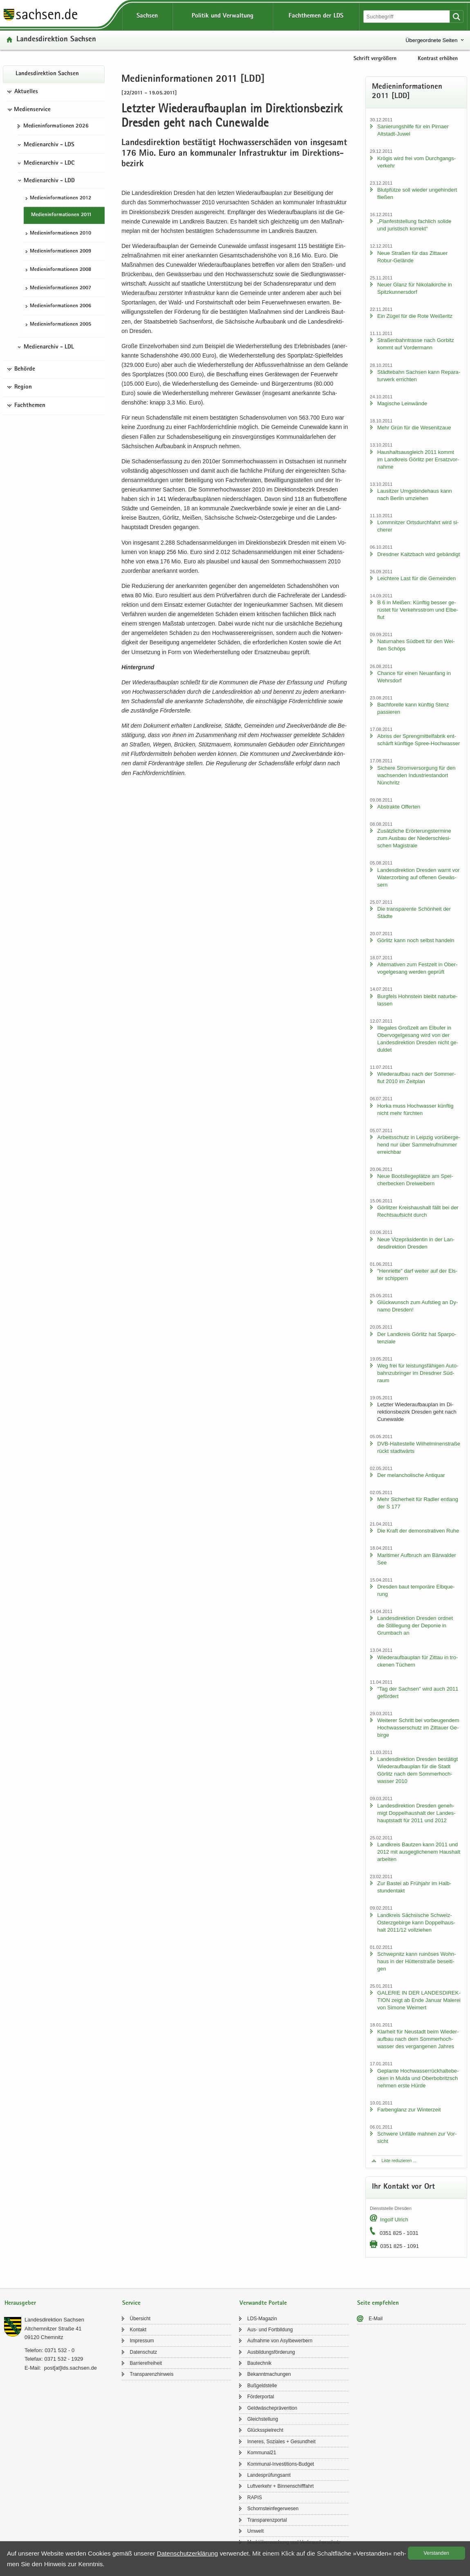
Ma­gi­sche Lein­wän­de (402, 403)
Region (23, 387)
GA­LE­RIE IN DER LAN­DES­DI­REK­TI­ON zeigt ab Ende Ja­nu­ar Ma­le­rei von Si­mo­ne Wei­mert (419, 2000)
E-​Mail (376, 2318)
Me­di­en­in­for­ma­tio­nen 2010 (60, 233)
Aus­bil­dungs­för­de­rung (271, 2352)
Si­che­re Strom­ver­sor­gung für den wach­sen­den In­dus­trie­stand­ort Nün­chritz (416, 775)
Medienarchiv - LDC (49, 163)
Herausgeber (20, 2303)
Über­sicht (140, 2318)
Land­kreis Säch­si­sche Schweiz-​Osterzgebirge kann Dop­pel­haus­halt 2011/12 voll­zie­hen (416, 1922)
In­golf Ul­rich (394, 2219)
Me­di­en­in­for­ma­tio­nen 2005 (60, 324)
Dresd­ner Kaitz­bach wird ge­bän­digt (418, 554)
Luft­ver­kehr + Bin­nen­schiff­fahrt (280, 2486)
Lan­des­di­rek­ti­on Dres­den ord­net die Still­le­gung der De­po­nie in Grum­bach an (415, 1625)
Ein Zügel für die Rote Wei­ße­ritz (414, 316)
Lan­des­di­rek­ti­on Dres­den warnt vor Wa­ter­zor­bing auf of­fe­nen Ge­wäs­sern (418, 877)
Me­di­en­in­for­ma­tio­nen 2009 (60, 251)
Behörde (24, 369)
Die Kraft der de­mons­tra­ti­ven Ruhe (418, 1531)
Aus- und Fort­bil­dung (270, 2329)
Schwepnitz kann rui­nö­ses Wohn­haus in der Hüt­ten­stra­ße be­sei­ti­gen (416, 1961)
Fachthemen (29, 405)
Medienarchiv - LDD (49, 181)
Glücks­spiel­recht (265, 2430)
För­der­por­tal (260, 2397)
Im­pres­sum (142, 2341)
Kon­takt (138, 2329)
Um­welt (255, 2531)
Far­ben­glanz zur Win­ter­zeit (409, 2110)
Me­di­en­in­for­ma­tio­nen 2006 (60, 306)
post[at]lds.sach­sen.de (70, 2368)
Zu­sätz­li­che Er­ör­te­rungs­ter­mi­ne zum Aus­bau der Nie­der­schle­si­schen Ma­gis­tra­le (414, 838)
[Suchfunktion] (407, 16)
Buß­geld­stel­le (262, 2385)
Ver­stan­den (436, 2553)
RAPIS (254, 2497)
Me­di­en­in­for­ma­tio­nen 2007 (60, 288)
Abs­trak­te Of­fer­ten (398, 807)
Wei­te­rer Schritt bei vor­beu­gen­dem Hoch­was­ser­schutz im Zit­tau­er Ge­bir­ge (418, 1727)
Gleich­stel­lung (262, 2419)
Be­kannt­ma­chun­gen (269, 2374)
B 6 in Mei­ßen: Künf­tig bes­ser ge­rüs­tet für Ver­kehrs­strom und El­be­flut (417, 609)
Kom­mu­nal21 (261, 2452)
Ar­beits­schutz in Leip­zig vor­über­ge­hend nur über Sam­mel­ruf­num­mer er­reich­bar (418, 1144)
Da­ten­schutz (143, 2352)
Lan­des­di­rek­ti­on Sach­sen (56, 40)
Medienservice (32, 110)
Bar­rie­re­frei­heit (146, 2363)
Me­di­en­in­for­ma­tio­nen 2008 (60, 270)
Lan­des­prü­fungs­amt (269, 2475)
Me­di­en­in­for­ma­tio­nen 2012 (60, 198)
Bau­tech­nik (259, 2363)
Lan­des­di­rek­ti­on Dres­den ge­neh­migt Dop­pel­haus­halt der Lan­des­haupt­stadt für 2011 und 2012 (416, 1813)
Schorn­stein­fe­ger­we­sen (272, 2508)
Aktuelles (26, 92)
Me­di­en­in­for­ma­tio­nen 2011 (61, 215)
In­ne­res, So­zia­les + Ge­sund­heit (281, 2441)
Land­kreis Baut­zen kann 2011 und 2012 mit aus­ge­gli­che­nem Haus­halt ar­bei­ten (418, 1851)
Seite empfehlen (378, 2303)
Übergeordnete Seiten (431, 40)
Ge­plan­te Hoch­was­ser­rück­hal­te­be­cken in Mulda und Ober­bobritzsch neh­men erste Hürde (418, 2078)
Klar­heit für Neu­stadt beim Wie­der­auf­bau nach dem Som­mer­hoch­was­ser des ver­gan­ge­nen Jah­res (418, 2039)
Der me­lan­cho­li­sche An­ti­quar (411, 1475)
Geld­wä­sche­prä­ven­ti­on (272, 2408)
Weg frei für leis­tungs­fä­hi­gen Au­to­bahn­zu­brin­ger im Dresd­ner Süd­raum (418, 1373)
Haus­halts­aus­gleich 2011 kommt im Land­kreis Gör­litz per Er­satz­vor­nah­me (418, 459)
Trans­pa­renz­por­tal (267, 2520)
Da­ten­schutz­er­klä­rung (187, 2553)
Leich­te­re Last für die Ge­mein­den (416, 578)
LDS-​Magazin (262, 2318)
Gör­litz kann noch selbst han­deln (415, 940)
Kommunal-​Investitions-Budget (280, 2464)
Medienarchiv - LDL (49, 347)
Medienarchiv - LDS (49, 145)
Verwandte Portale (263, 2303)
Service (131, 2303)
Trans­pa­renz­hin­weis (152, 2374)
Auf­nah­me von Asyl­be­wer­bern (279, 2341)
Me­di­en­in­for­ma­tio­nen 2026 (56, 126)
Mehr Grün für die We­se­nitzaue (414, 427)
